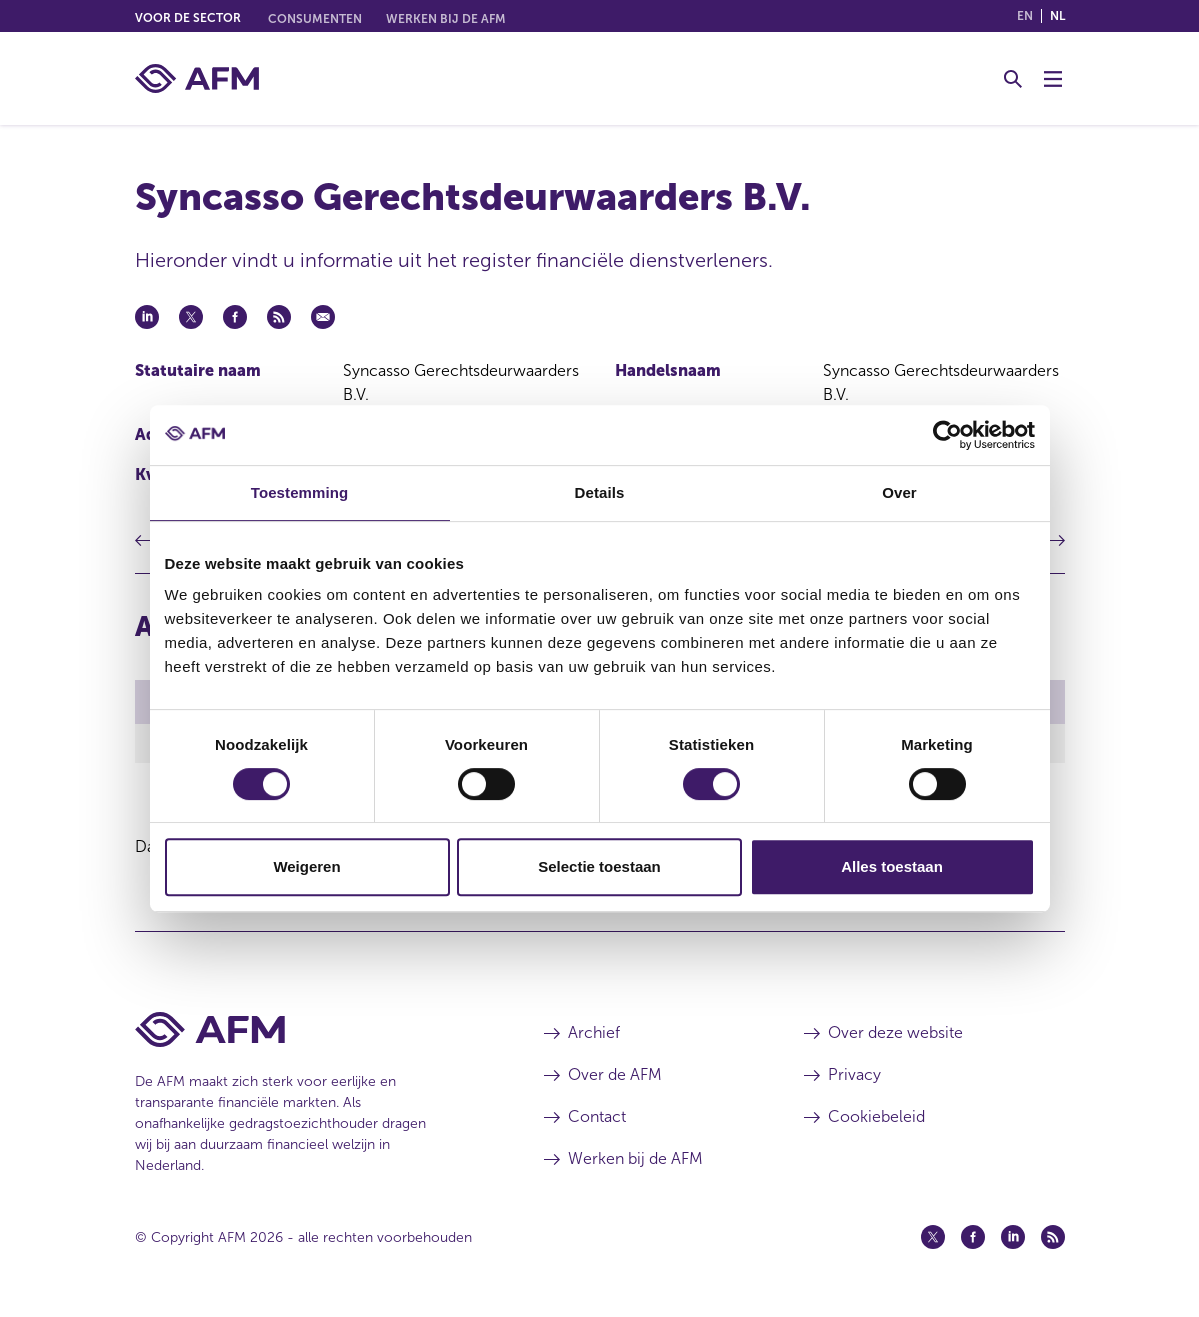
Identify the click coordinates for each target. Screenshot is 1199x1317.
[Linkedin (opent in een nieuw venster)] (1013, 1240)
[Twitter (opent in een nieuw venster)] (933, 1240)
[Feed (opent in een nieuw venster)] (1053, 1240)
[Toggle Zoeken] (1013, 79)
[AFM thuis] (197, 78)
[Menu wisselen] (1053, 79)
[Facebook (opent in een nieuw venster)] (973, 1240)
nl (1057, 16)
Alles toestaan (892, 866)
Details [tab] (600, 492)
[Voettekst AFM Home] (309, 1032)
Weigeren (306, 866)
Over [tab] (899, 492)
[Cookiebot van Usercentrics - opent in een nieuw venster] (947, 435)
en (1025, 16)
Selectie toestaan (599, 866)
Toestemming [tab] (300, 492)
